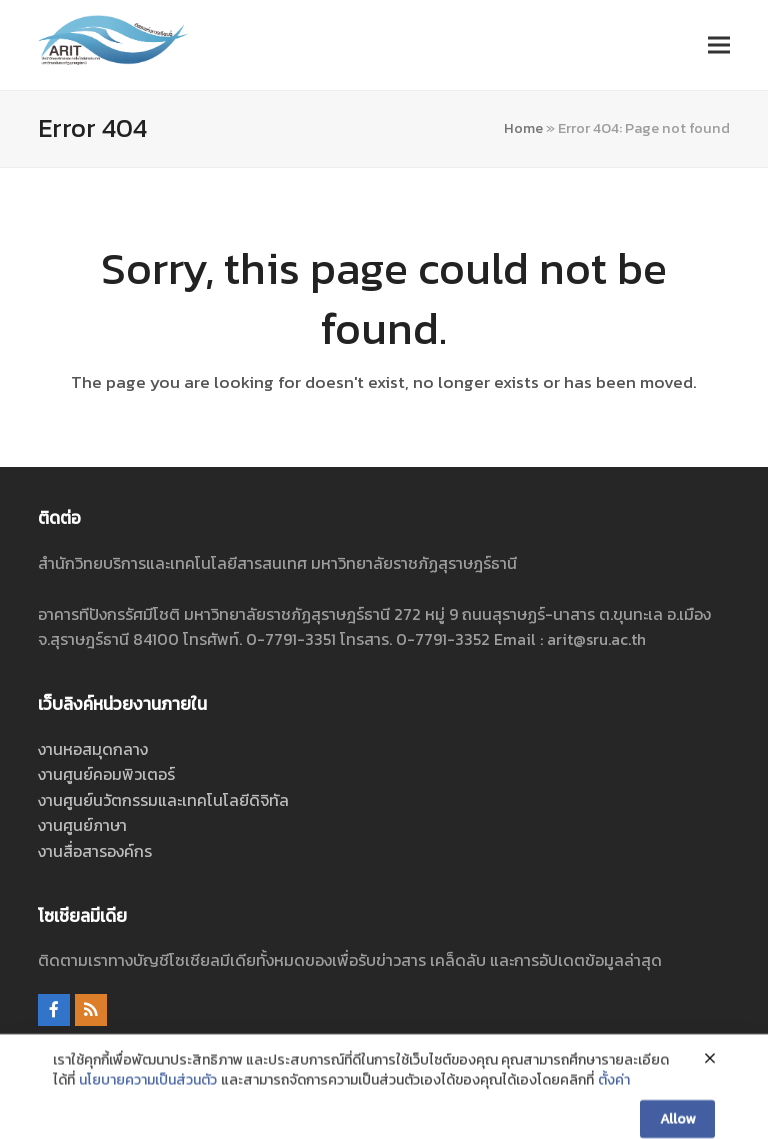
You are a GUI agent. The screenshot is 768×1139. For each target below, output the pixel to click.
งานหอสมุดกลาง (93, 749)
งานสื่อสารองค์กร (95, 851)
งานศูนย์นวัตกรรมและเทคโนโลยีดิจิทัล (163, 800)
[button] (719, 44)
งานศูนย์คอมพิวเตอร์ (106, 774)
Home (523, 128)
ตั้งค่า (614, 1116)
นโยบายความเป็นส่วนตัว (148, 1116)
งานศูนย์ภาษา (82, 825)
